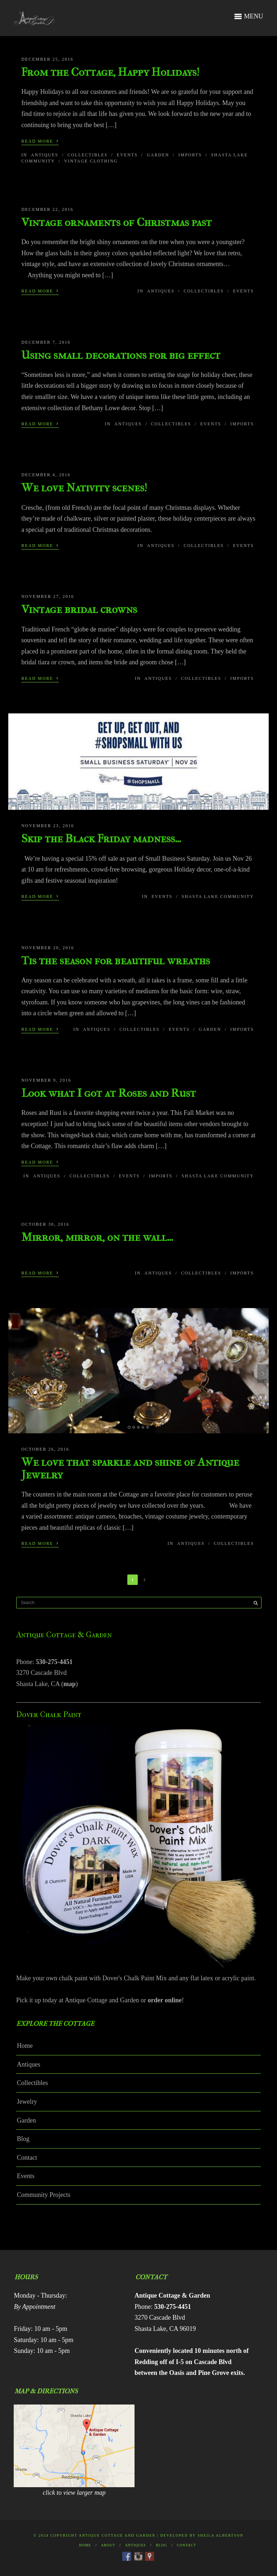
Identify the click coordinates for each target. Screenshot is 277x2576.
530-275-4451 (54, 1661)
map (69, 1683)
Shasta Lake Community (217, 896)
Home (25, 2045)
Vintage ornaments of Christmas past (116, 222)
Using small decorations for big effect (120, 355)
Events (127, 154)
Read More (40, 140)
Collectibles (87, 154)
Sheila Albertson (220, 2535)
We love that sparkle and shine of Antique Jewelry (130, 1468)
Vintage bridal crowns (79, 609)
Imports (190, 154)
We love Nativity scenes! (84, 487)
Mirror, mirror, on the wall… (97, 1237)
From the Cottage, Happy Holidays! (110, 72)
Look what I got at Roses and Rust (108, 1093)
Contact (27, 2157)
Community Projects (44, 2194)
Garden (158, 154)
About (108, 2545)
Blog (23, 2138)
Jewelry (27, 2101)
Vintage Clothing (91, 161)
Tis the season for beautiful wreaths (115, 960)
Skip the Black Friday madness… (101, 838)
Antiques (44, 154)
